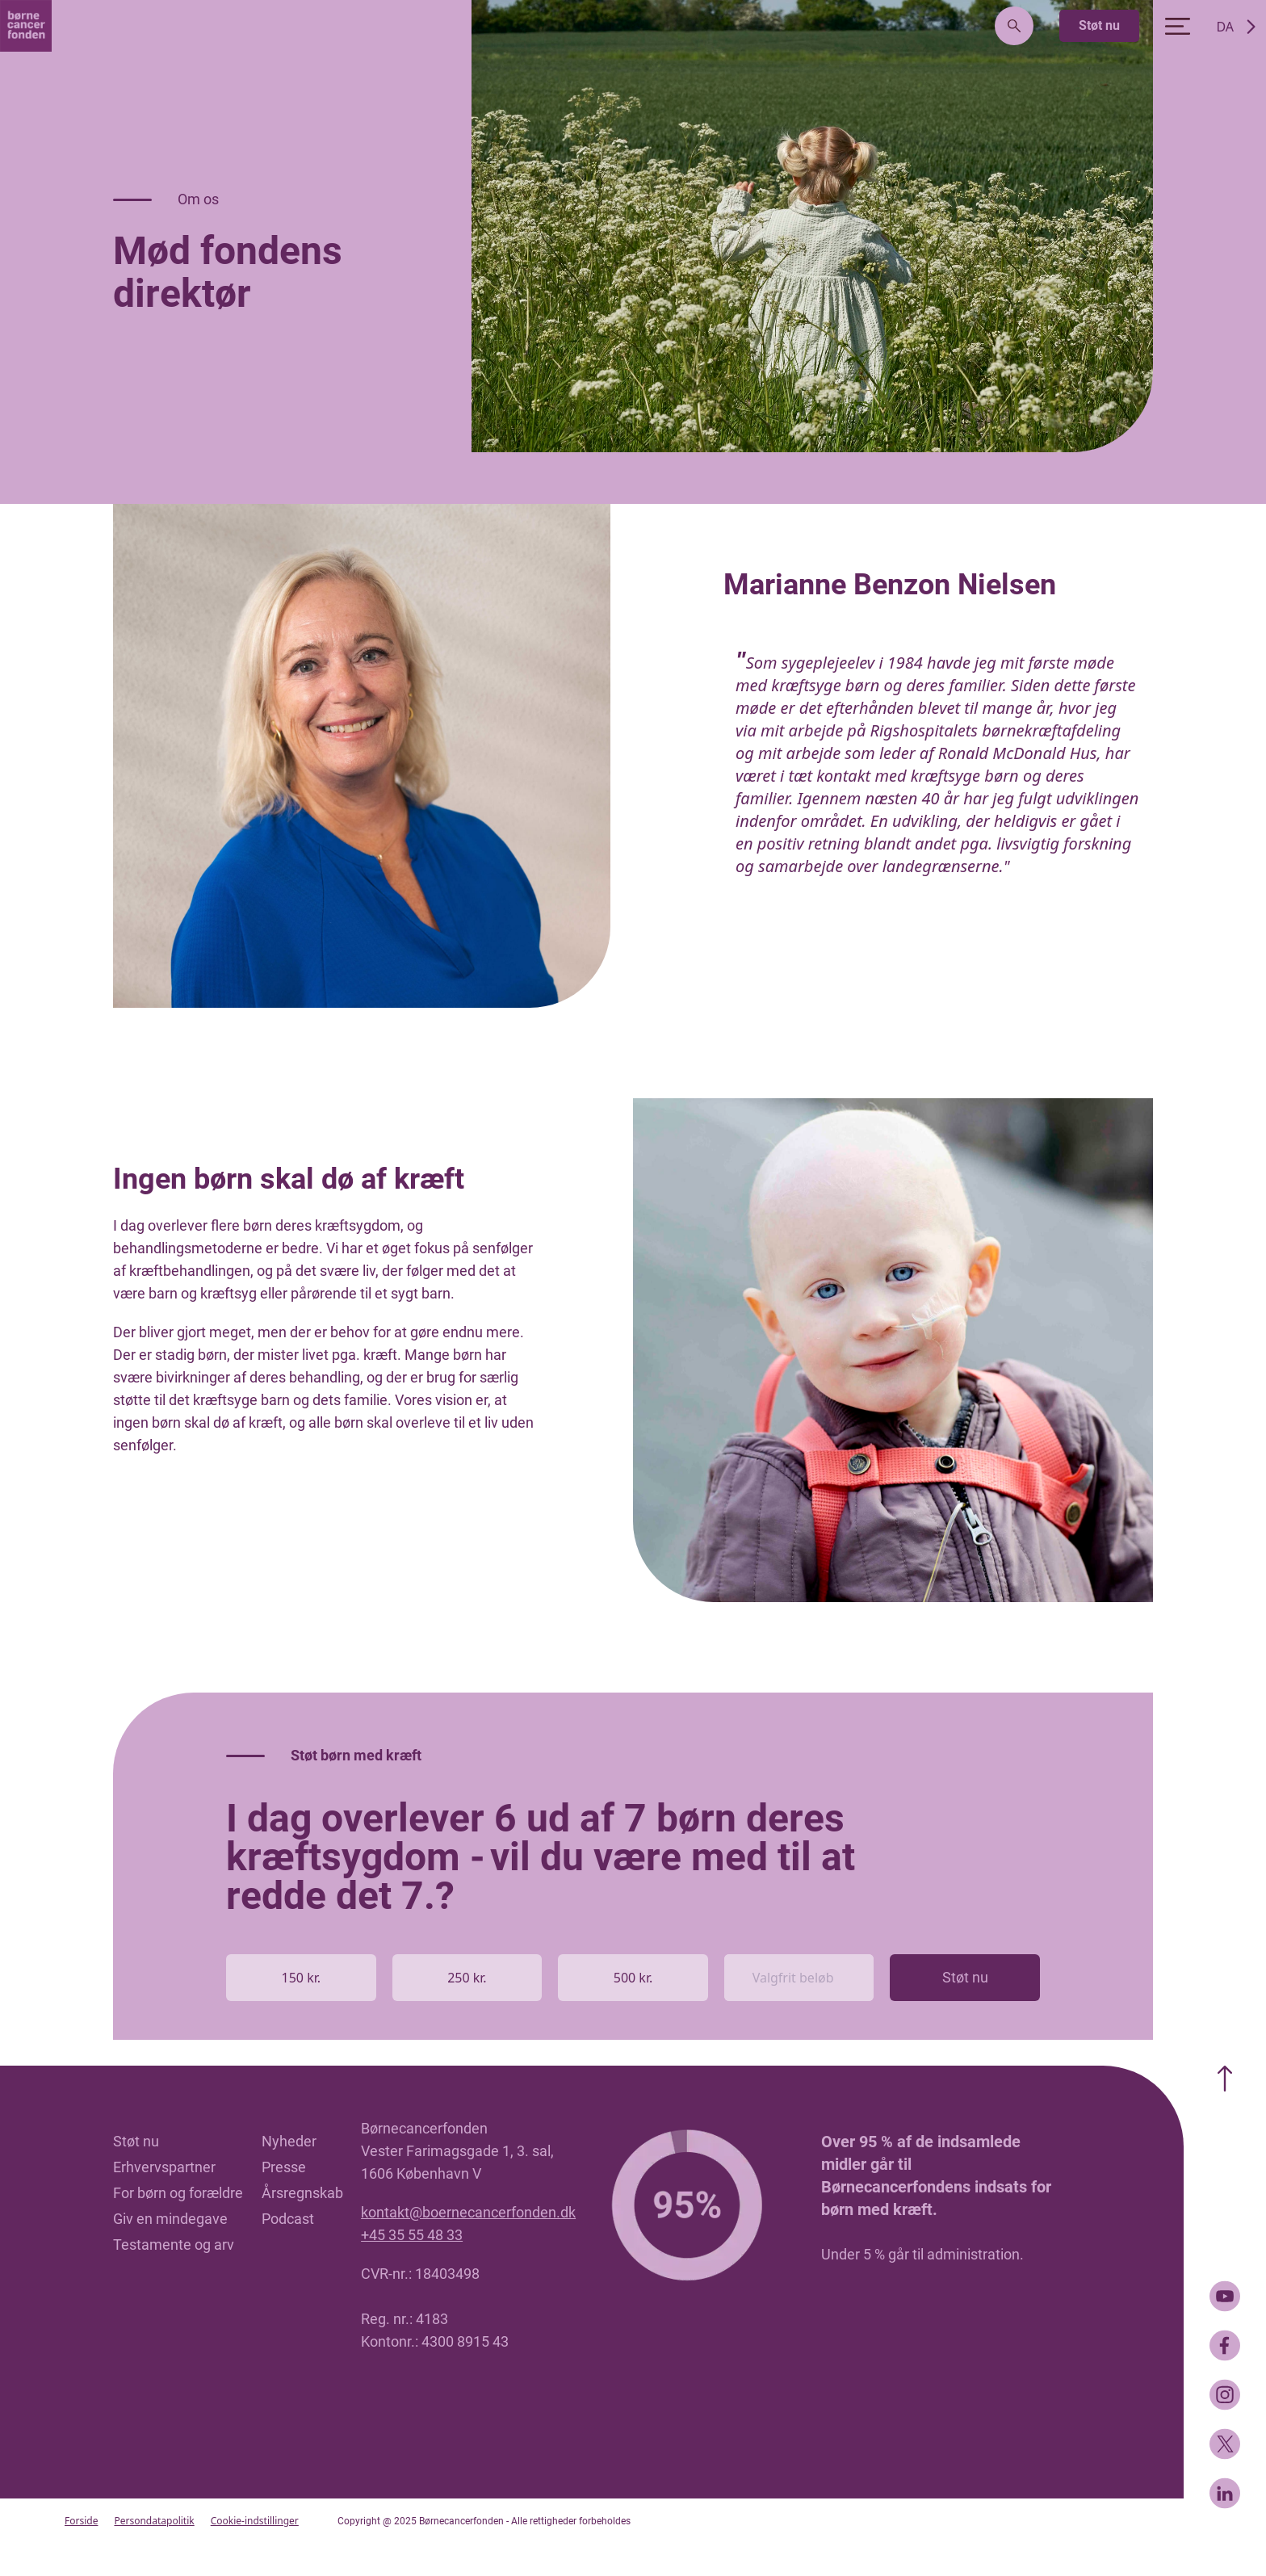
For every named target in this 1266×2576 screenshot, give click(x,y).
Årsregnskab (302, 2192)
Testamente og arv (173, 2244)
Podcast (288, 2218)
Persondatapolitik (154, 2521)
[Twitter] (1224, 2444)
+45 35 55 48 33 (412, 2234)
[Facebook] (1224, 2345)
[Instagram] (1224, 2394)
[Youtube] (1224, 2296)
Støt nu (1099, 25)
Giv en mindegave (170, 2218)
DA (1225, 27)
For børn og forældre (178, 2192)
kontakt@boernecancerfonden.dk (468, 2212)
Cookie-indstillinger (255, 2521)
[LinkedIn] (1224, 2493)
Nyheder (289, 2141)
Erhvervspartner (164, 2167)
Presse (284, 2167)
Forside (81, 2521)
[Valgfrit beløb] (799, 1977)
